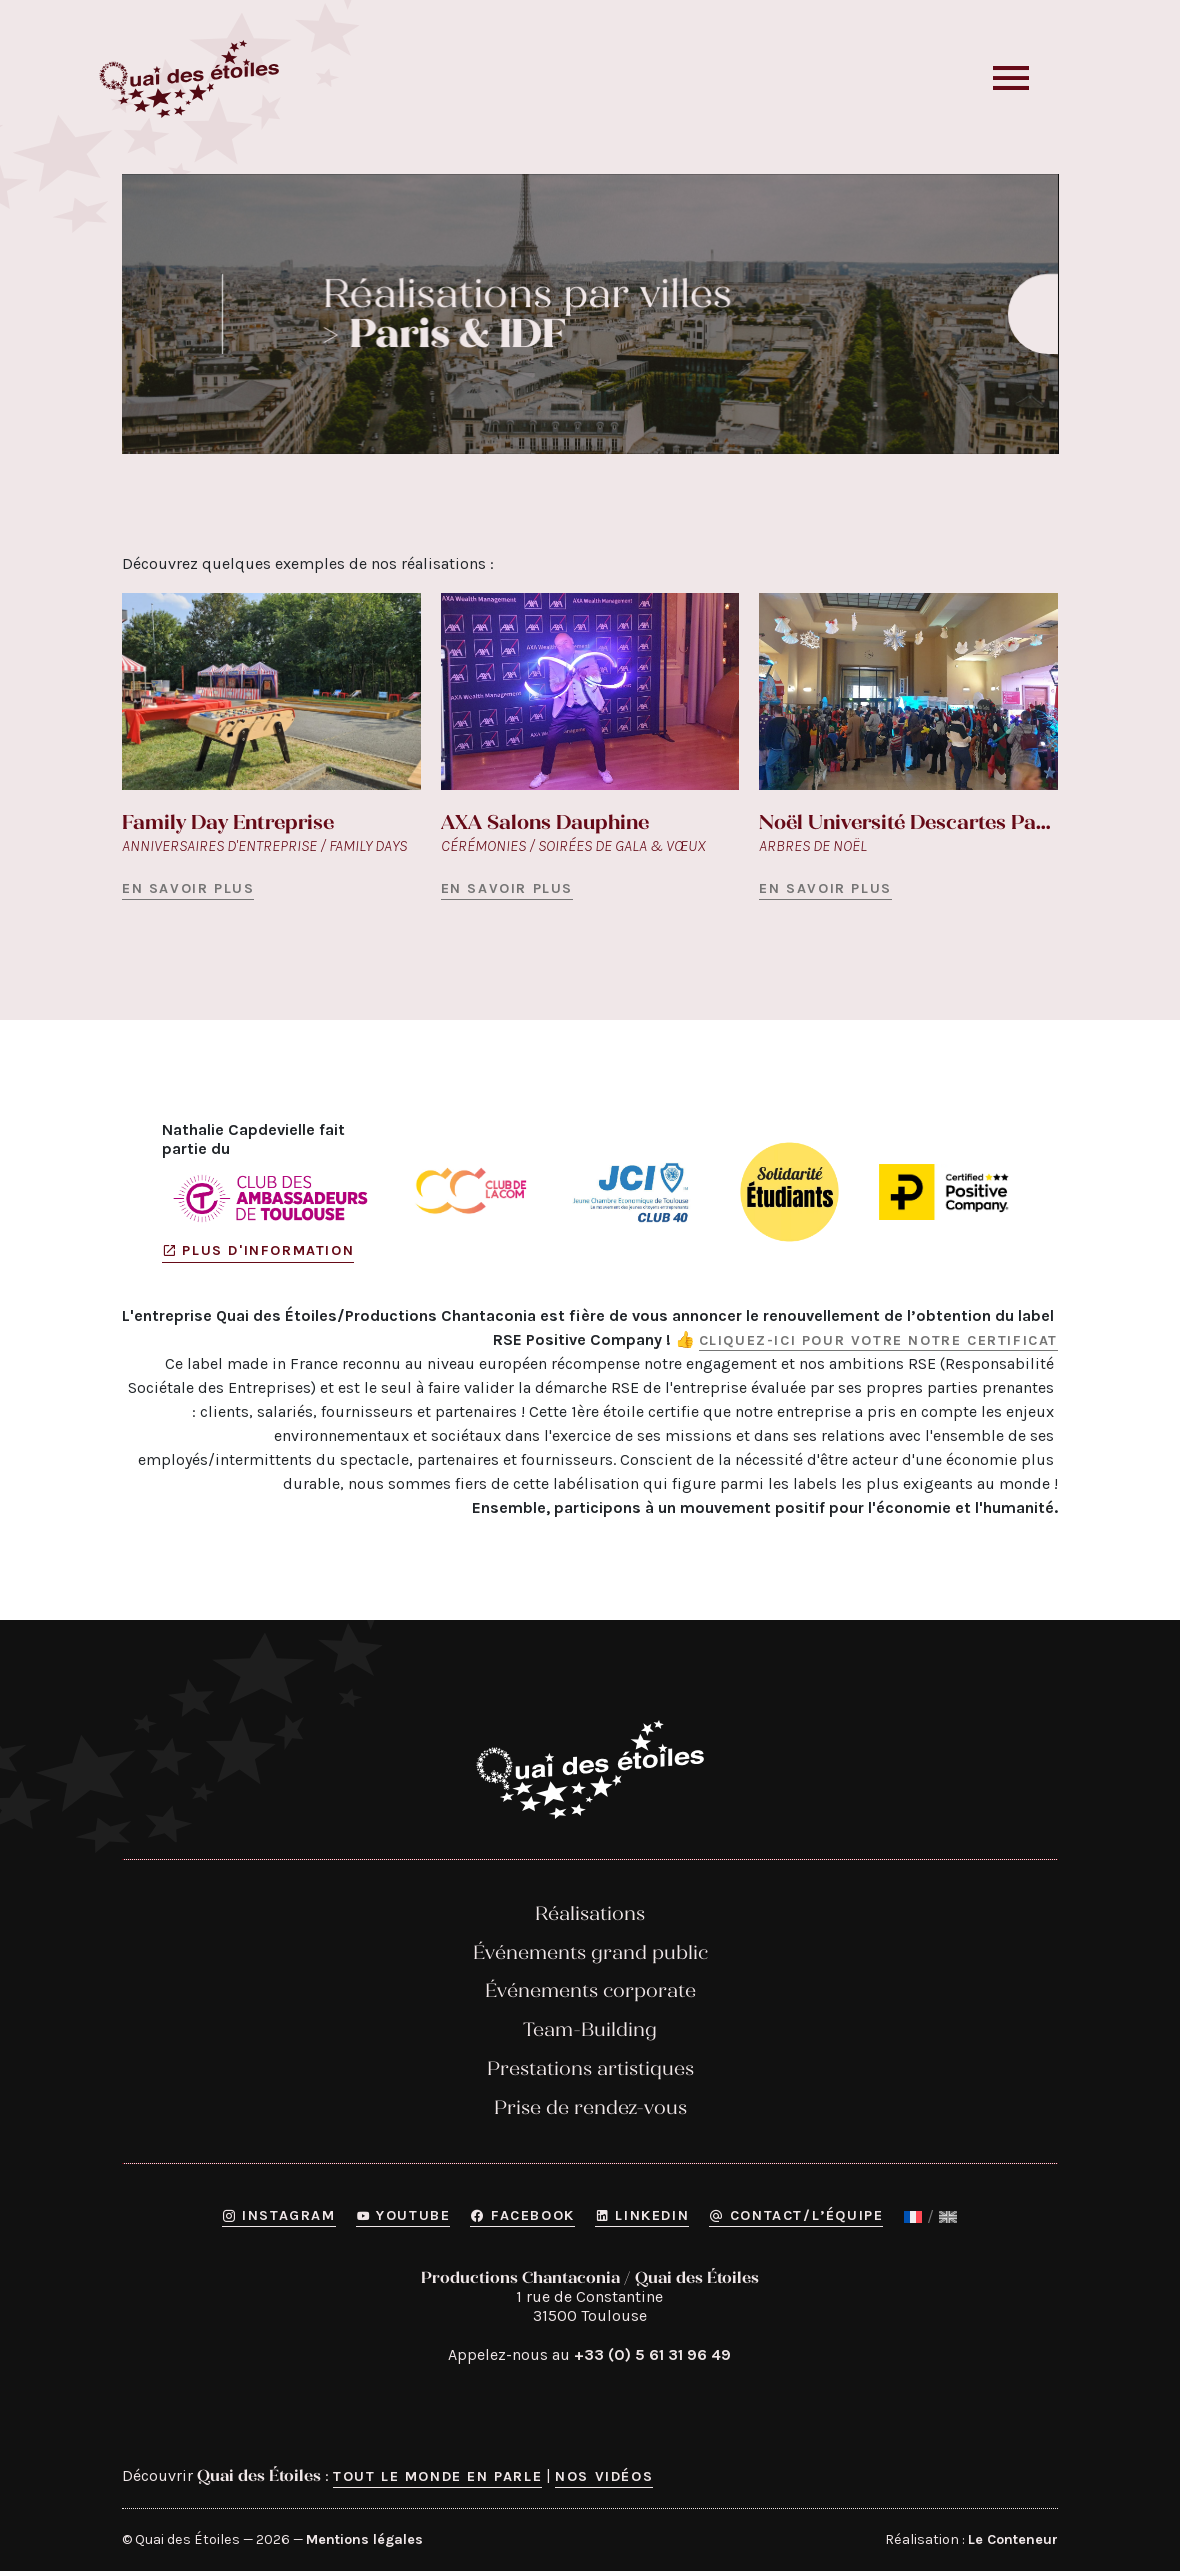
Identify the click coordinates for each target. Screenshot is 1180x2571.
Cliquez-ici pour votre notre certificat (878, 1339)
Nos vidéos (604, 2476)
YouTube (403, 2215)
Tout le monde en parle (437, 2476)
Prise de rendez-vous (590, 2106)
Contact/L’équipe (796, 2215)
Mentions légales (364, 2539)
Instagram (279, 2215)
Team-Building (590, 2029)
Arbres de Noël (813, 845)
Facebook (522, 2215)
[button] (1034, 79)
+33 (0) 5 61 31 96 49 (652, 2354)
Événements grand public (590, 1951)
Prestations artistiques (590, 2068)
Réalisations (590, 1912)
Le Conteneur (1013, 2539)
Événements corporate (590, 1990)
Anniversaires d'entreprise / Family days (264, 845)
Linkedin (642, 2215)
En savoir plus (188, 888)
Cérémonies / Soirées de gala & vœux (573, 845)
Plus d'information (258, 1251)
